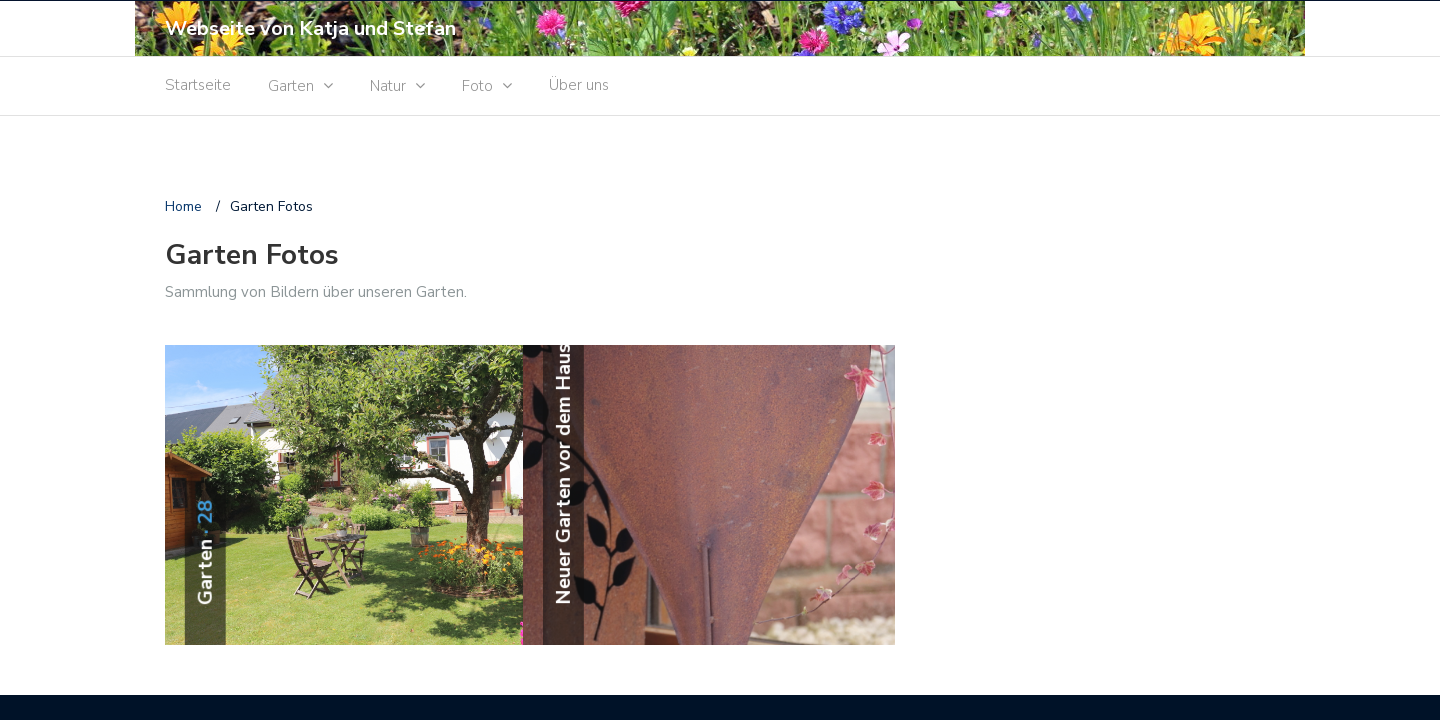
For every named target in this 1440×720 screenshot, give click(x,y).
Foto (477, 86)
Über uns (579, 85)
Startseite (198, 85)
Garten (291, 86)
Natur (388, 86)
